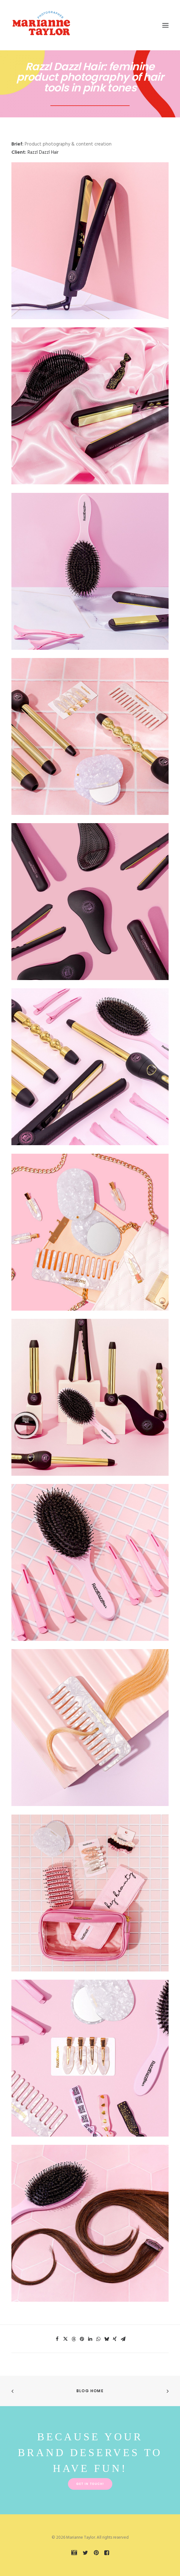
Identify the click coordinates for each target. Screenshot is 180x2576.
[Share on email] (123, 2339)
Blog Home (90, 2390)
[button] (165, 25)
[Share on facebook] (57, 2339)
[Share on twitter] (65, 2339)
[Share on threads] (73, 2339)
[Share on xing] (115, 2339)
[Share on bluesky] (106, 2339)
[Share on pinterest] (82, 2339)
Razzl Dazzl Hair (43, 152)
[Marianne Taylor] (41, 25)
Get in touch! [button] (90, 2484)
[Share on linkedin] (90, 2339)
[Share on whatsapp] (98, 2339)
